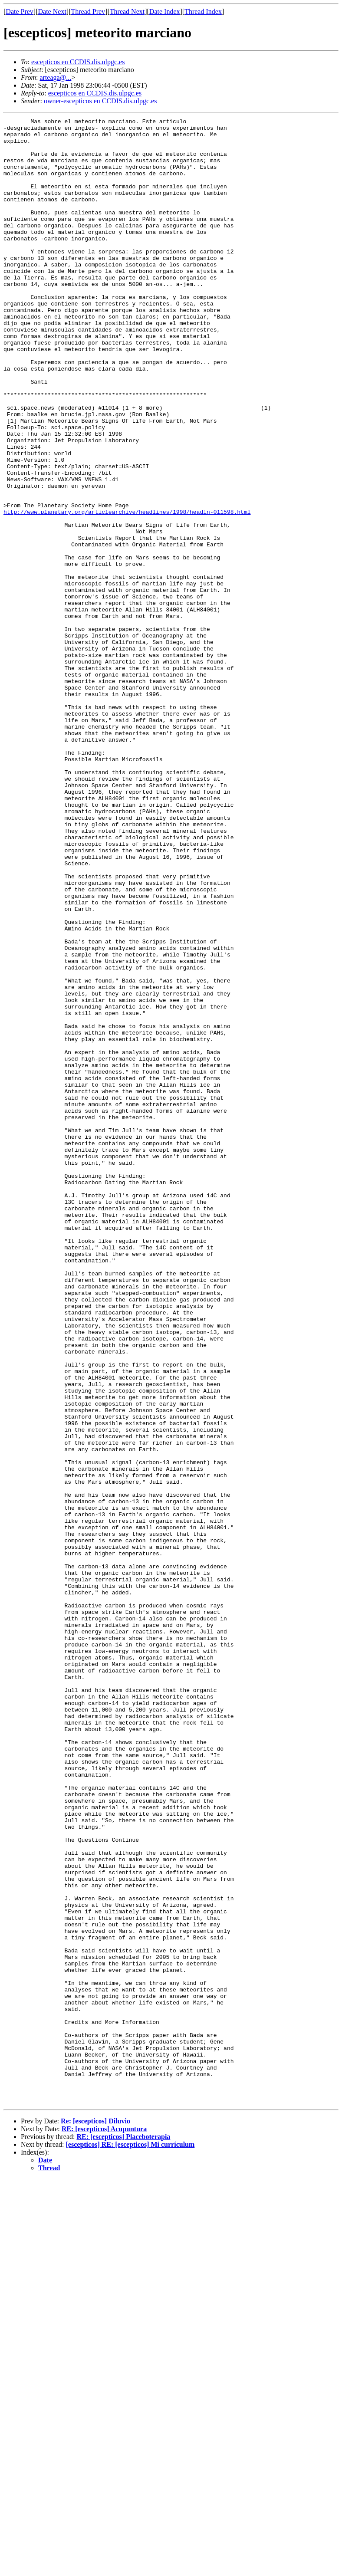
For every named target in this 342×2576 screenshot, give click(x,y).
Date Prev (19, 11)
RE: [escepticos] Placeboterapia (123, 2533)
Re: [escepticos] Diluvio (95, 2518)
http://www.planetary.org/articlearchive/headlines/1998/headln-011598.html (126, 591)
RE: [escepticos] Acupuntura (104, 2526)
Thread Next (127, 11)
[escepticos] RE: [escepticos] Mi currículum (130, 2541)
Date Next (52, 11)
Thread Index (203, 11)
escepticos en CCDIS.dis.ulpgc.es (78, 62)
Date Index (164, 11)
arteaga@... (55, 77)
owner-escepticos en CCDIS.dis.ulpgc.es (100, 101)
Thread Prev (88, 11)
